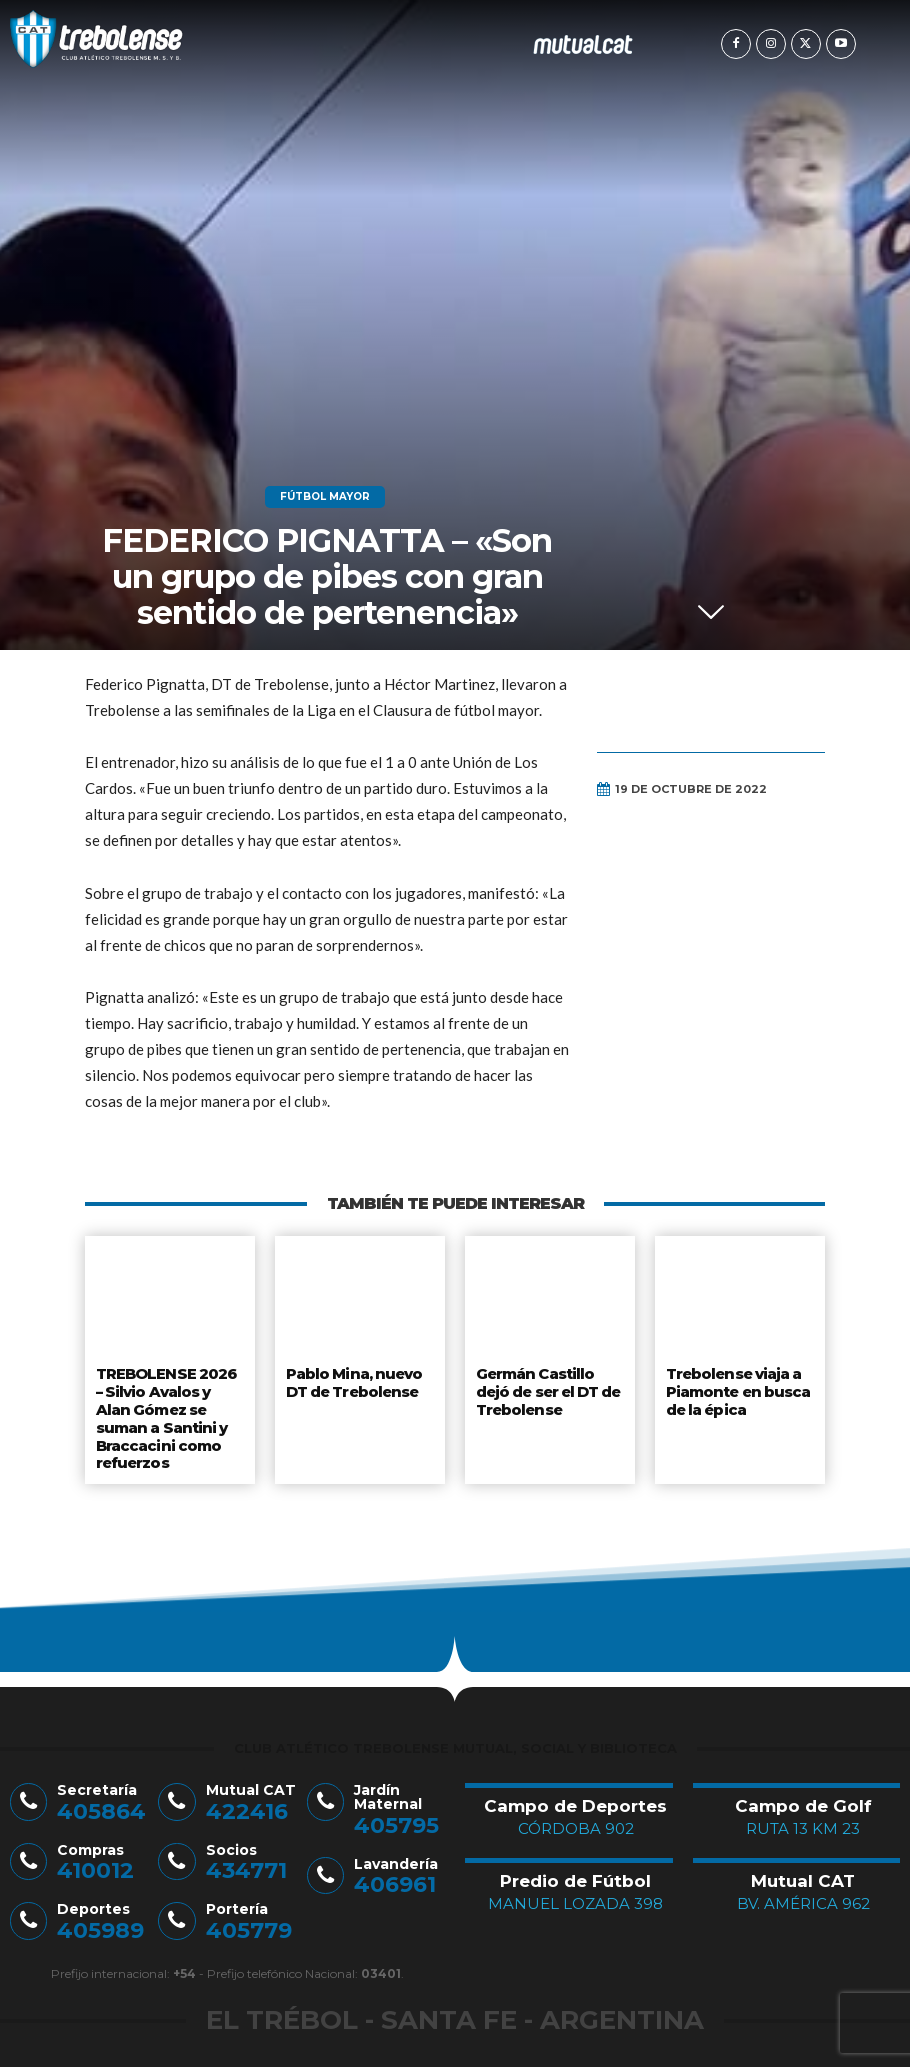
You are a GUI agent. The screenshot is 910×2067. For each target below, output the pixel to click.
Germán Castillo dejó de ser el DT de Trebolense (550, 1388)
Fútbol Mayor (325, 497)
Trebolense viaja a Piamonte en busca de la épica (737, 1388)
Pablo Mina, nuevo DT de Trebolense (353, 1381)
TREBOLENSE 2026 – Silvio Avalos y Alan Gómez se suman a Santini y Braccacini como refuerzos (165, 1412)
